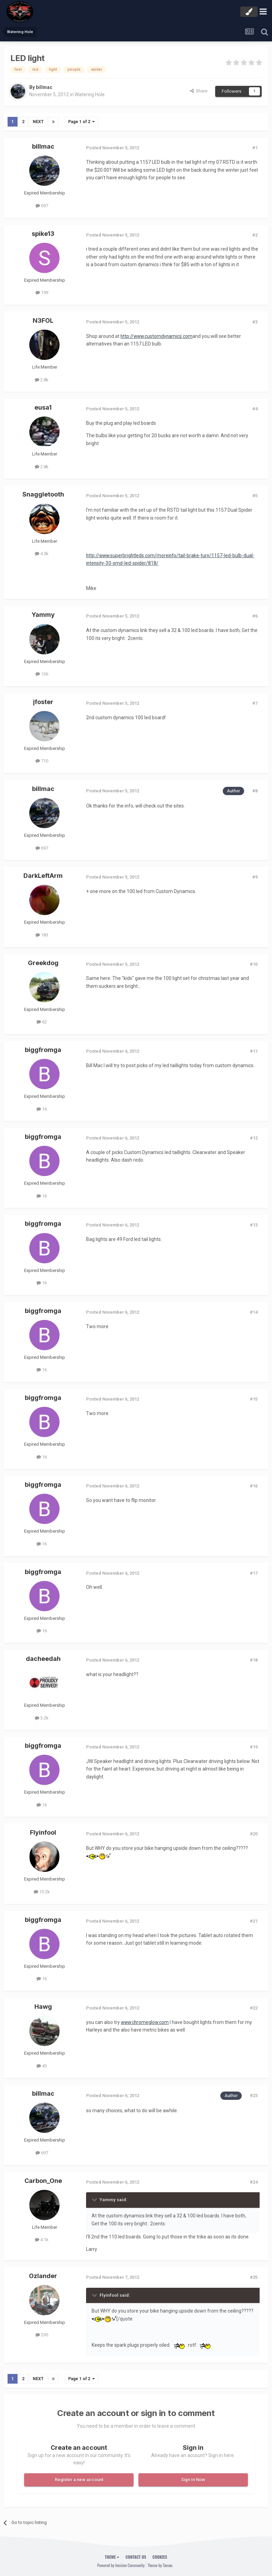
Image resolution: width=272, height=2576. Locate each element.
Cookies (160, 2556)
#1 (255, 147)
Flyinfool (43, 1832)
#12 (254, 1138)
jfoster (43, 701)
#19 (254, 1747)
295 (41, 2334)
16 (41, 1108)
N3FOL (43, 320)
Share (198, 90)
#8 (255, 790)
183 (41, 935)
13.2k (42, 1891)
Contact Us (135, 2556)
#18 (254, 1660)
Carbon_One (43, 2180)
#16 (254, 1486)
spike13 (43, 233)
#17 (254, 1572)
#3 (255, 321)
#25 (254, 2277)
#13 (254, 1224)
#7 (255, 703)
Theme (112, 2556)
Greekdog (43, 962)
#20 (254, 1833)
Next (38, 121)
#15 (254, 1399)
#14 (254, 1312)
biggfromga (43, 1049)
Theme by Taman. (160, 2565)
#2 (255, 234)
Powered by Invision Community (121, 2565)
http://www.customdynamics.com (157, 336)
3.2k (42, 1717)
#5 (255, 495)
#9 (255, 877)
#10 (254, 963)
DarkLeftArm (43, 875)
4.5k (42, 553)
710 (41, 760)
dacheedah (43, 1658)
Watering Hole (90, 94)
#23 (254, 2095)
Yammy (43, 614)
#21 (254, 1921)
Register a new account (79, 2479)
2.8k (42, 379)
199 (41, 292)
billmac (44, 87)
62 (41, 1021)
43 (41, 2065)
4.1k (42, 2239)
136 (41, 673)
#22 (254, 2008)
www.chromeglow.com (145, 2022)
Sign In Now (193, 2479)
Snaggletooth (43, 494)
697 (41, 205)
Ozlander (43, 2275)
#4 (255, 408)
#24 (254, 2181)
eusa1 (43, 407)
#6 (255, 616)
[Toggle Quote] (95, 2199)
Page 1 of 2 (81, 121)
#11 (254, 1051)
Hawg (43, 2006)
